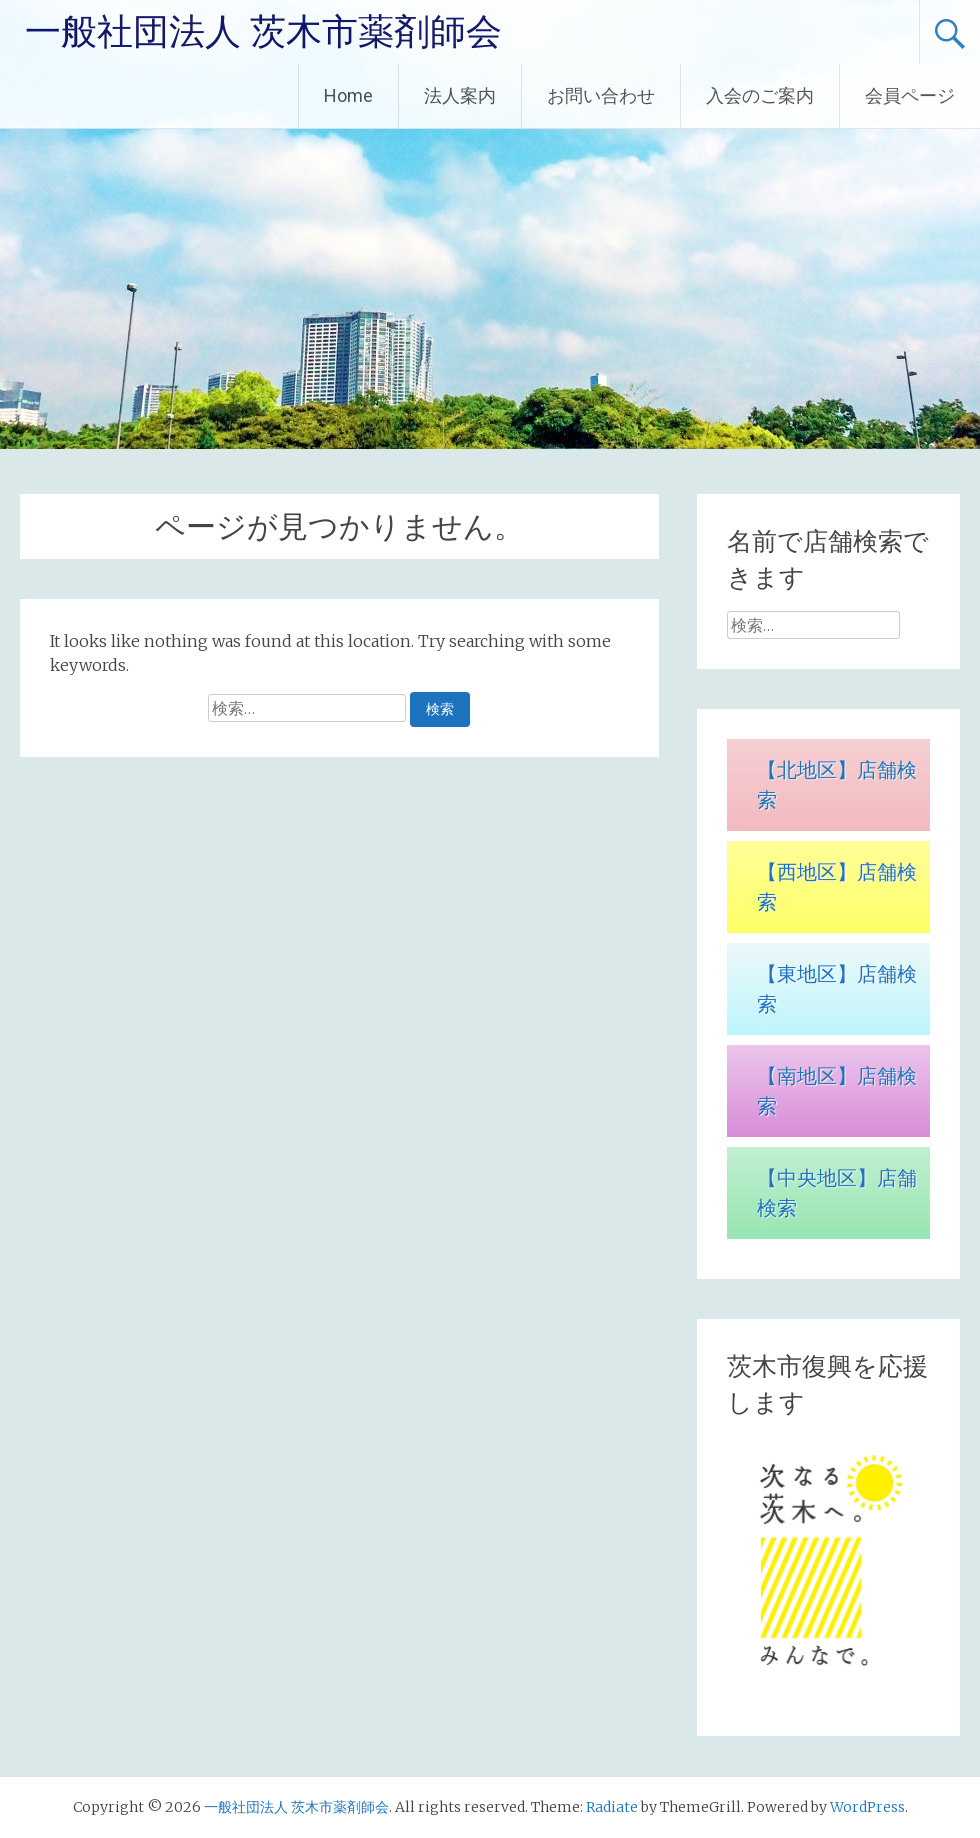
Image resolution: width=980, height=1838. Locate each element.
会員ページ (910, 95)
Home (348, 95)
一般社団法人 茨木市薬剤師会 (263, 32)
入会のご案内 (760, 95)
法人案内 (460, 95)
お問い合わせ (601, 95)
